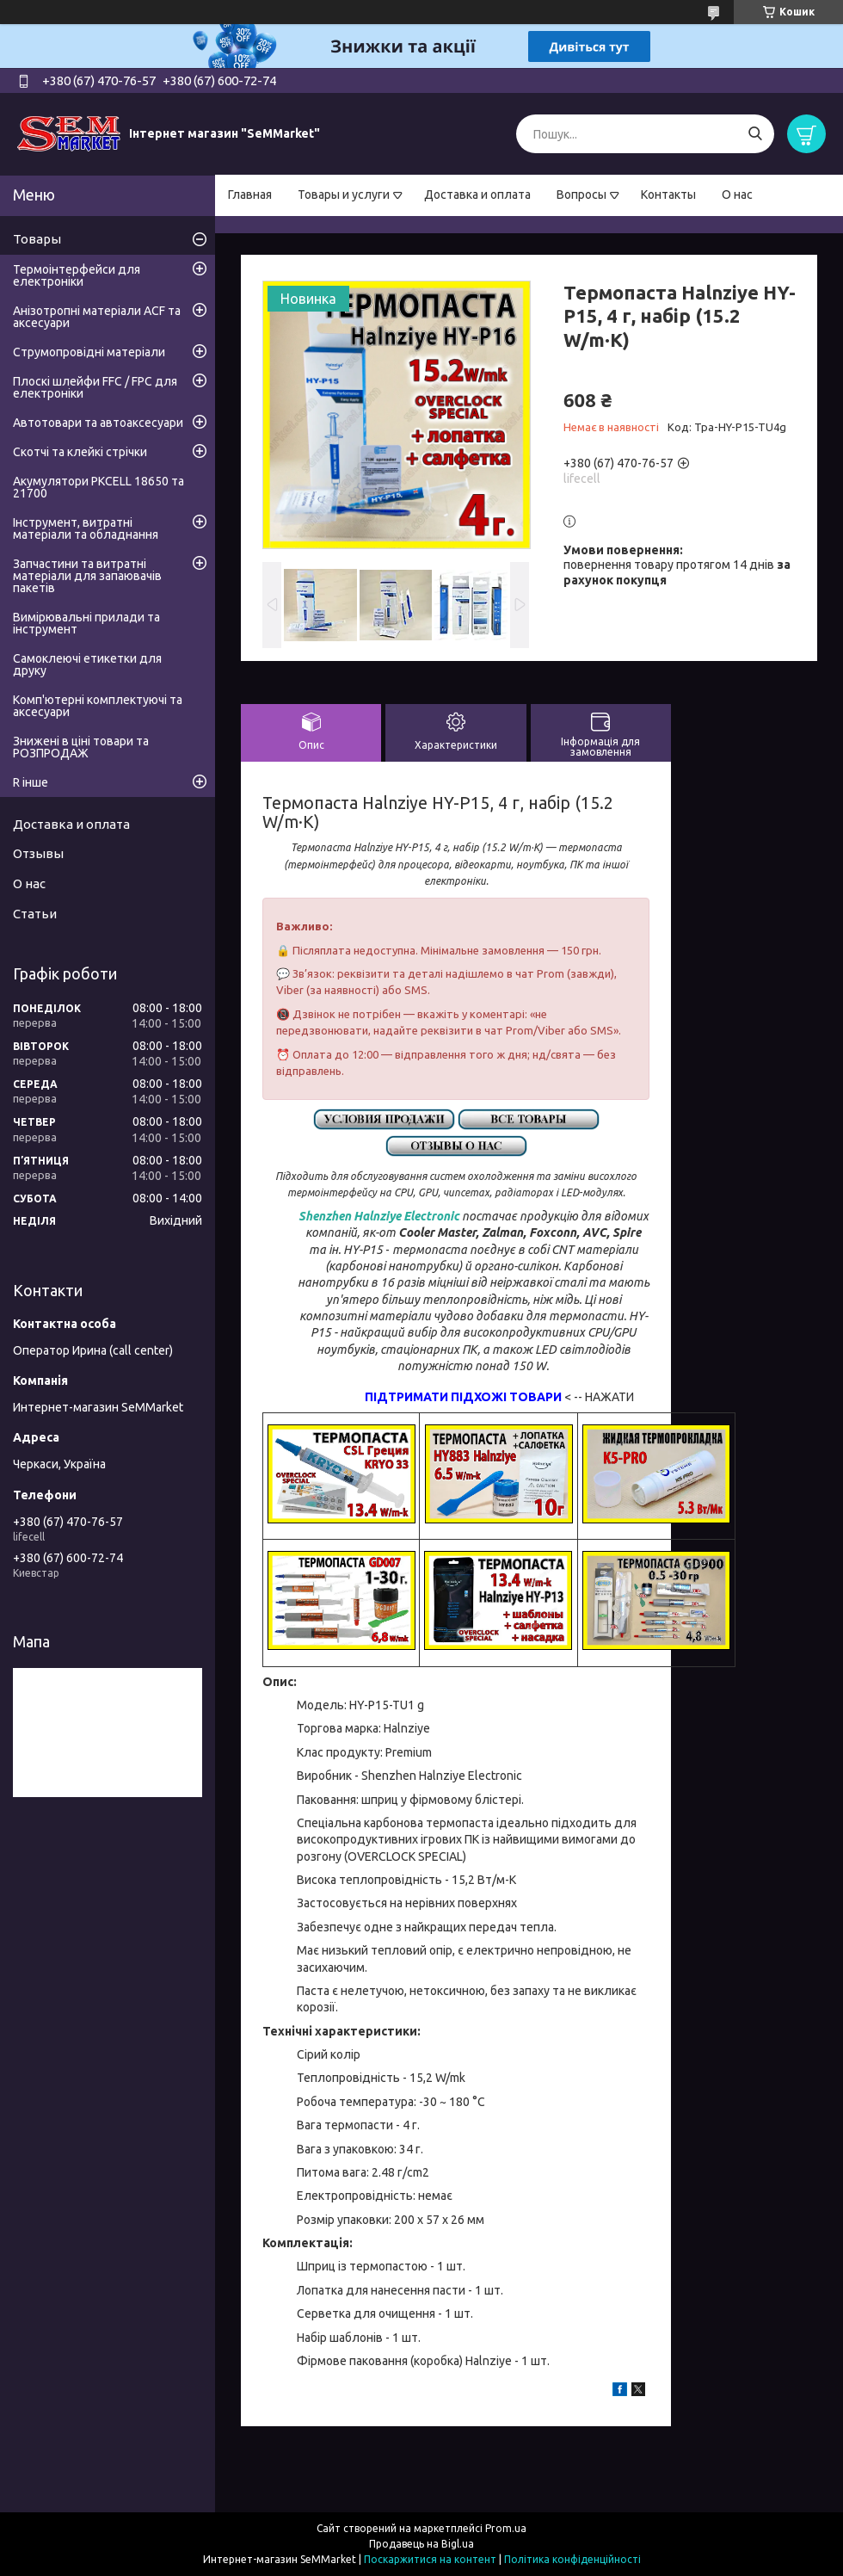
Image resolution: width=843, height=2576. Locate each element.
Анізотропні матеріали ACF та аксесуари (97, 317)
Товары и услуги (344, 194)
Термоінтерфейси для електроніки (76, 275)
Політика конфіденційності (572, 2559)
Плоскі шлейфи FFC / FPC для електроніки (95, 387)
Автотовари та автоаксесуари (98, 422)
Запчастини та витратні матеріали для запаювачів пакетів (87, 576)
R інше (30, 782)
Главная (250, 194)
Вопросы (581, 194)
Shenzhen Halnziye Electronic (378, 1216)
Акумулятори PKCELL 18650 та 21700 (98, 487)
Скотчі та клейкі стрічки (80, 452)
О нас (737, 194)
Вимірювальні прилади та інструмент (86, 623)
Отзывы (38, 853)
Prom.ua (505, 2528)
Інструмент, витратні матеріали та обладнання (85, 528)
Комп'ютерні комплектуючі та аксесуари (97, 706)
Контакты (668, 194)
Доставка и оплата (477, 194)
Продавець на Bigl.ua (421, 2543)
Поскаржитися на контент (430, 2559)
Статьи (35, 913)
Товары (37, 239)
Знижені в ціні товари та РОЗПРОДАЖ (81, 747)
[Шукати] (754, 133)
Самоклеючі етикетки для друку (87, 664)
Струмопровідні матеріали (89, 352)
